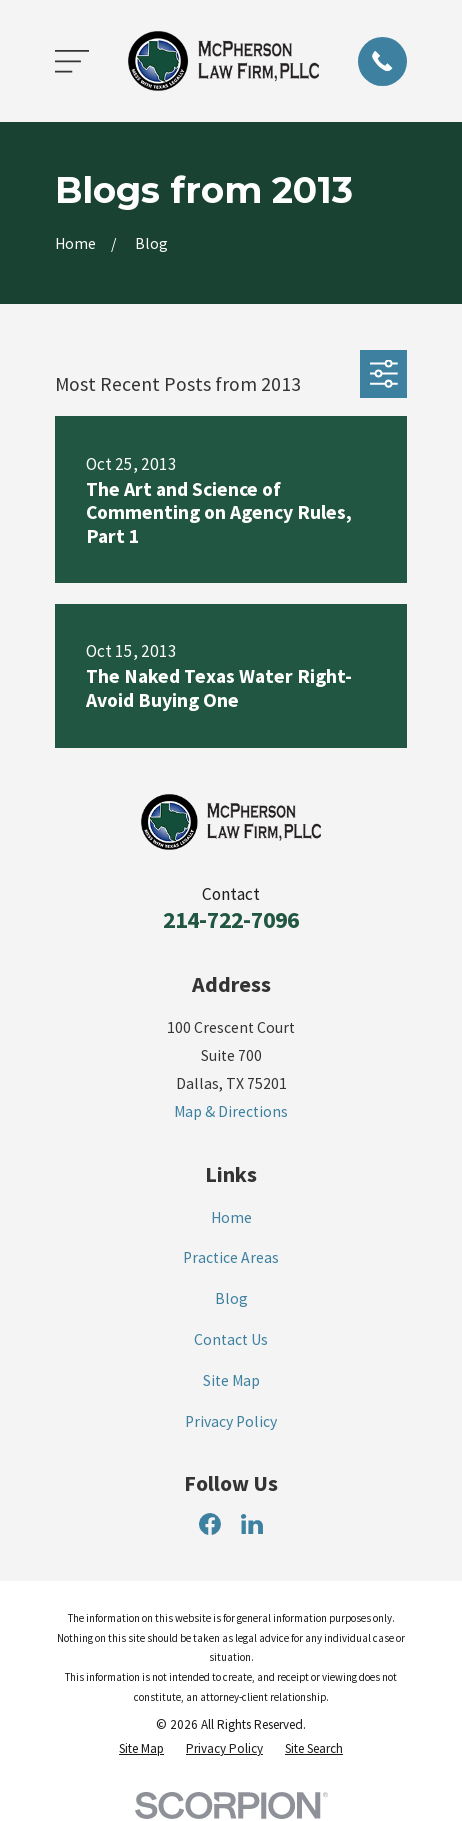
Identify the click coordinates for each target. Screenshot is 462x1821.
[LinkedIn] (252, 1524)
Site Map (231, 1380)
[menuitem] (141, 1749)
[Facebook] (210, 1524)
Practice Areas (231, 1257)
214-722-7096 (231, 919)
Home (231, 1217)
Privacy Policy (231, 1421)
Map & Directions (231, 1111)
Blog (231, 1298)
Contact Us (231, 1339)
